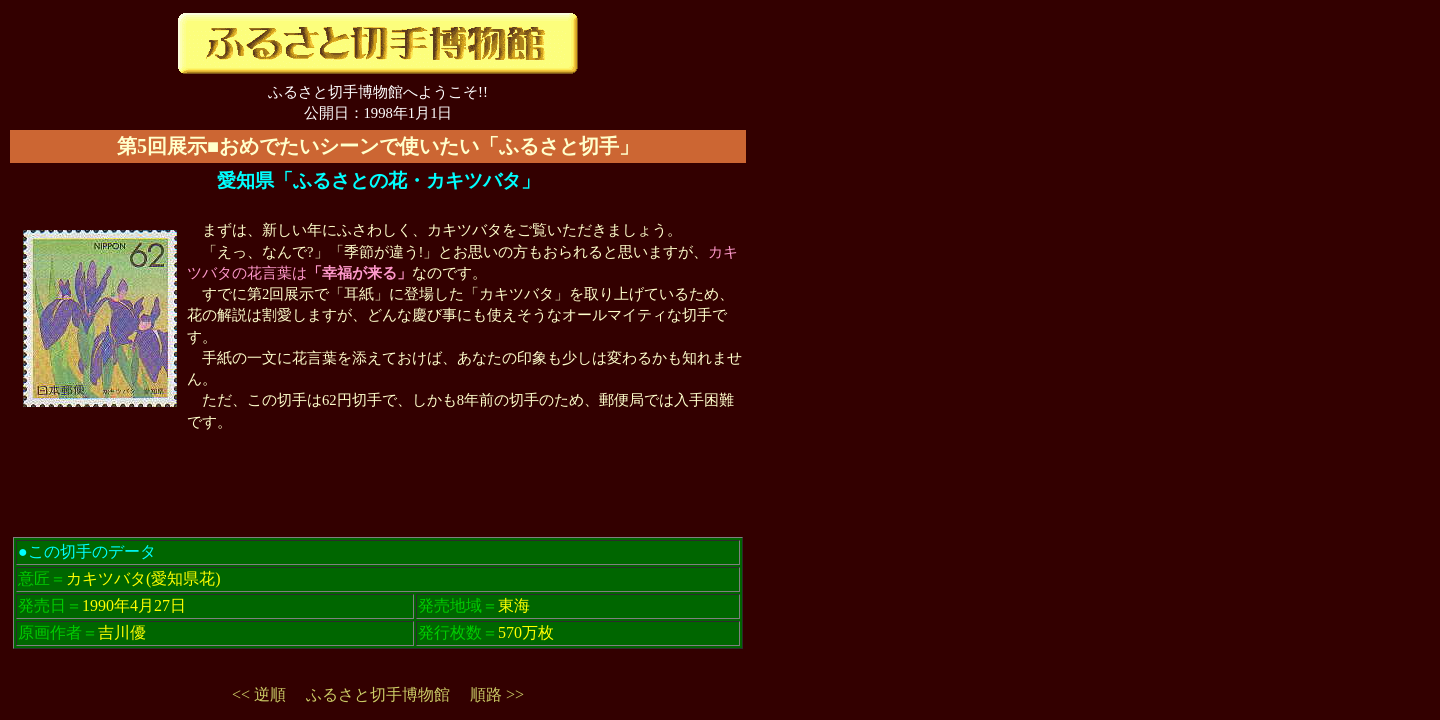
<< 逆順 (259, 694)
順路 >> (497, 694)
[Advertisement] (378, 499)
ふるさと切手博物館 (378, 694)
